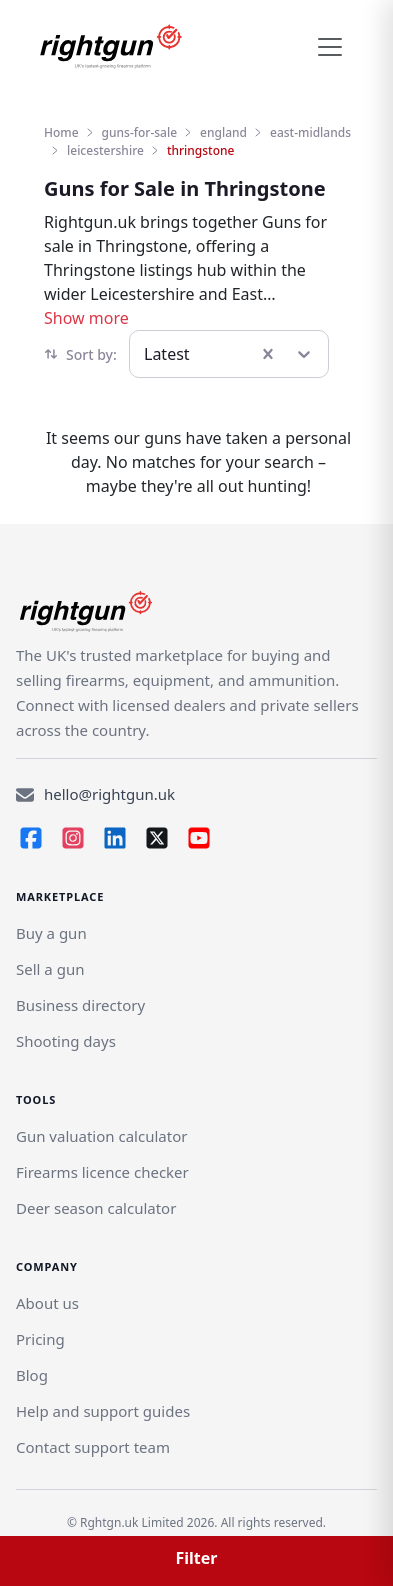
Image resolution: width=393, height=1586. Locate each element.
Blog (32, 1375)
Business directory (80, 1005)
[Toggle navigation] (330, 47)
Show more (86, 318)
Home (61, 132)
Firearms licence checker (102, 1172)
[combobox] (146, 354)
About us (47, 1303)
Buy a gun (51, 933)
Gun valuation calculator (101, 1136)
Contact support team (93, 1447)
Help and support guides (103, 1411)
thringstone (201, 150)
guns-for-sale (140, 132)
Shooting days (66, 1041)
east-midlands (310, 132)
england (223, 132)
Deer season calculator (96, 1208)
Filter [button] (197, 1558)
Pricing (40, 1339)
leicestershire (105, 150)
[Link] (50, 969)
